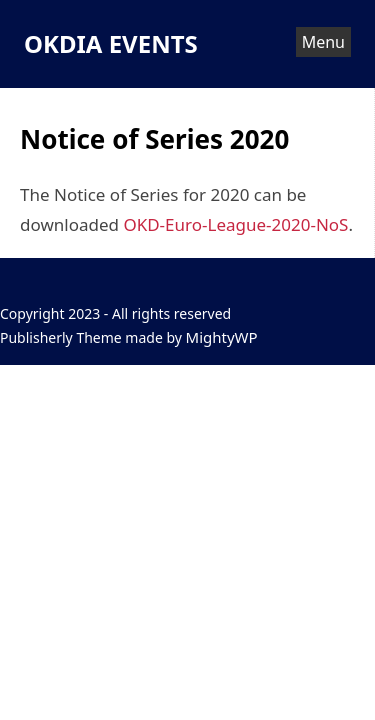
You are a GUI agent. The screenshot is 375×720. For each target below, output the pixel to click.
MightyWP (222, 337)
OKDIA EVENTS (111, 43)
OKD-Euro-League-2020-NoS (235, 224)
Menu (323, 42)
